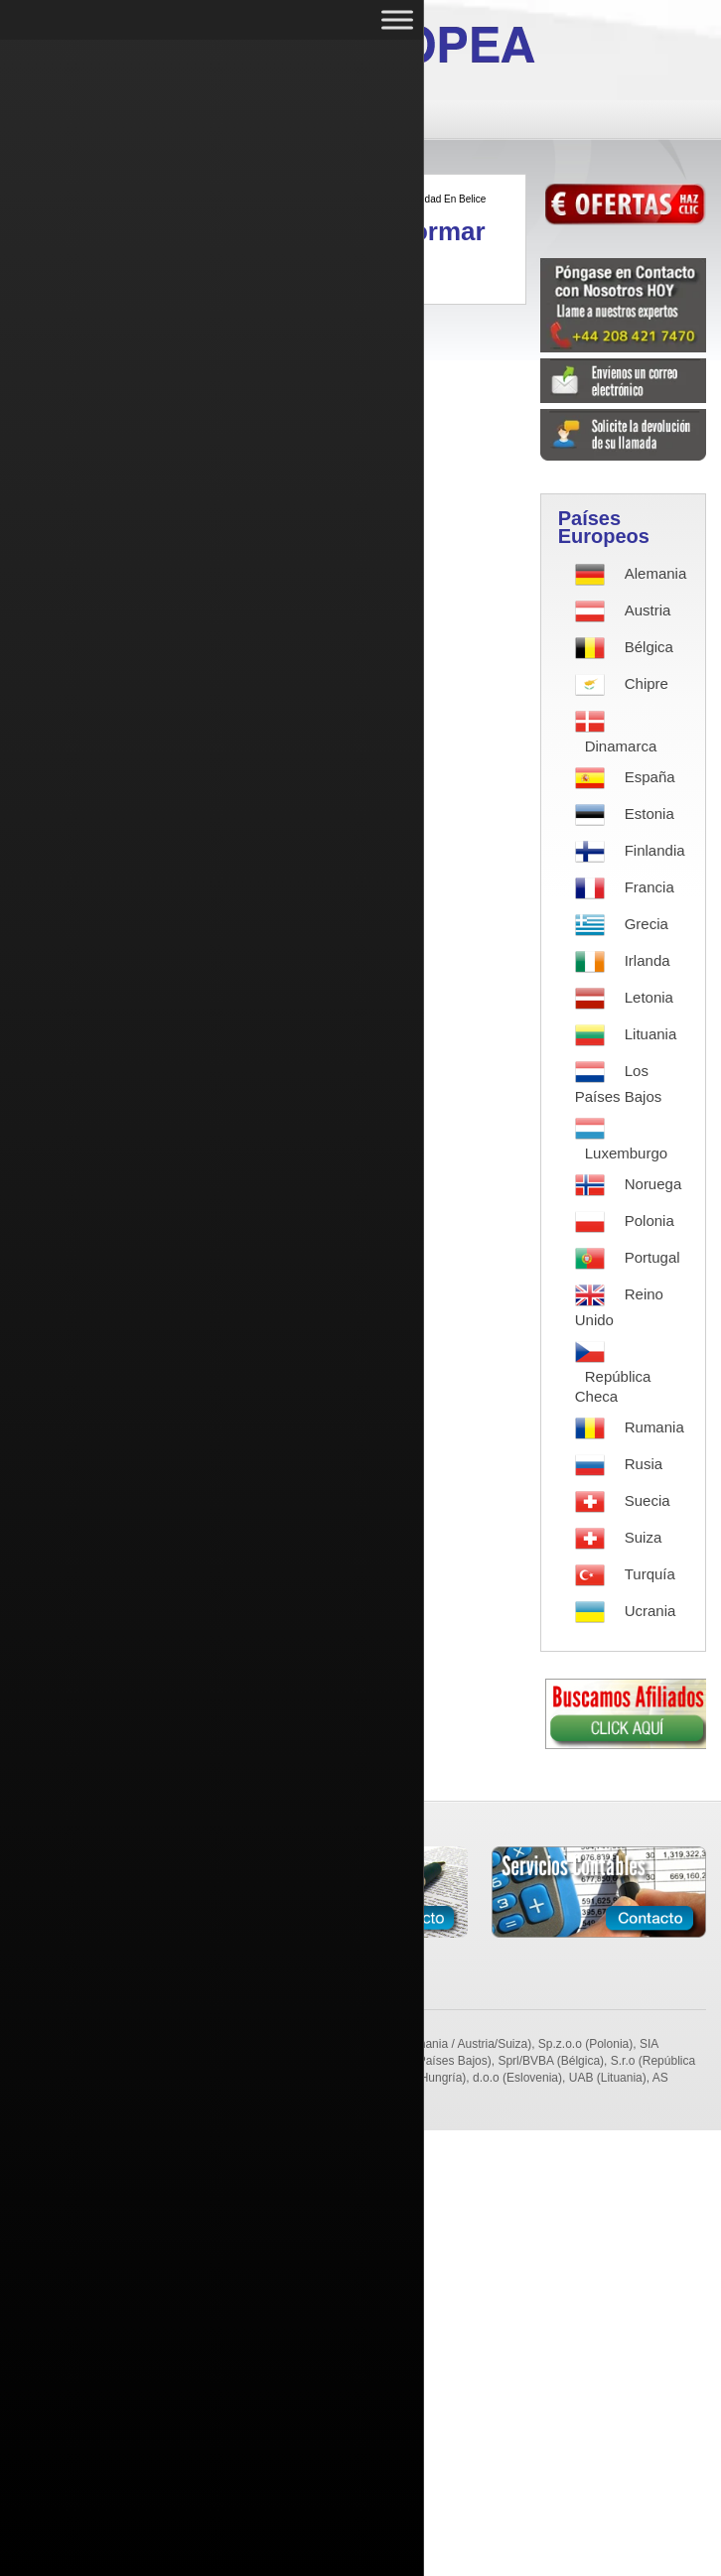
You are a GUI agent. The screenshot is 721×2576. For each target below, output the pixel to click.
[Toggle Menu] (397, 19)
